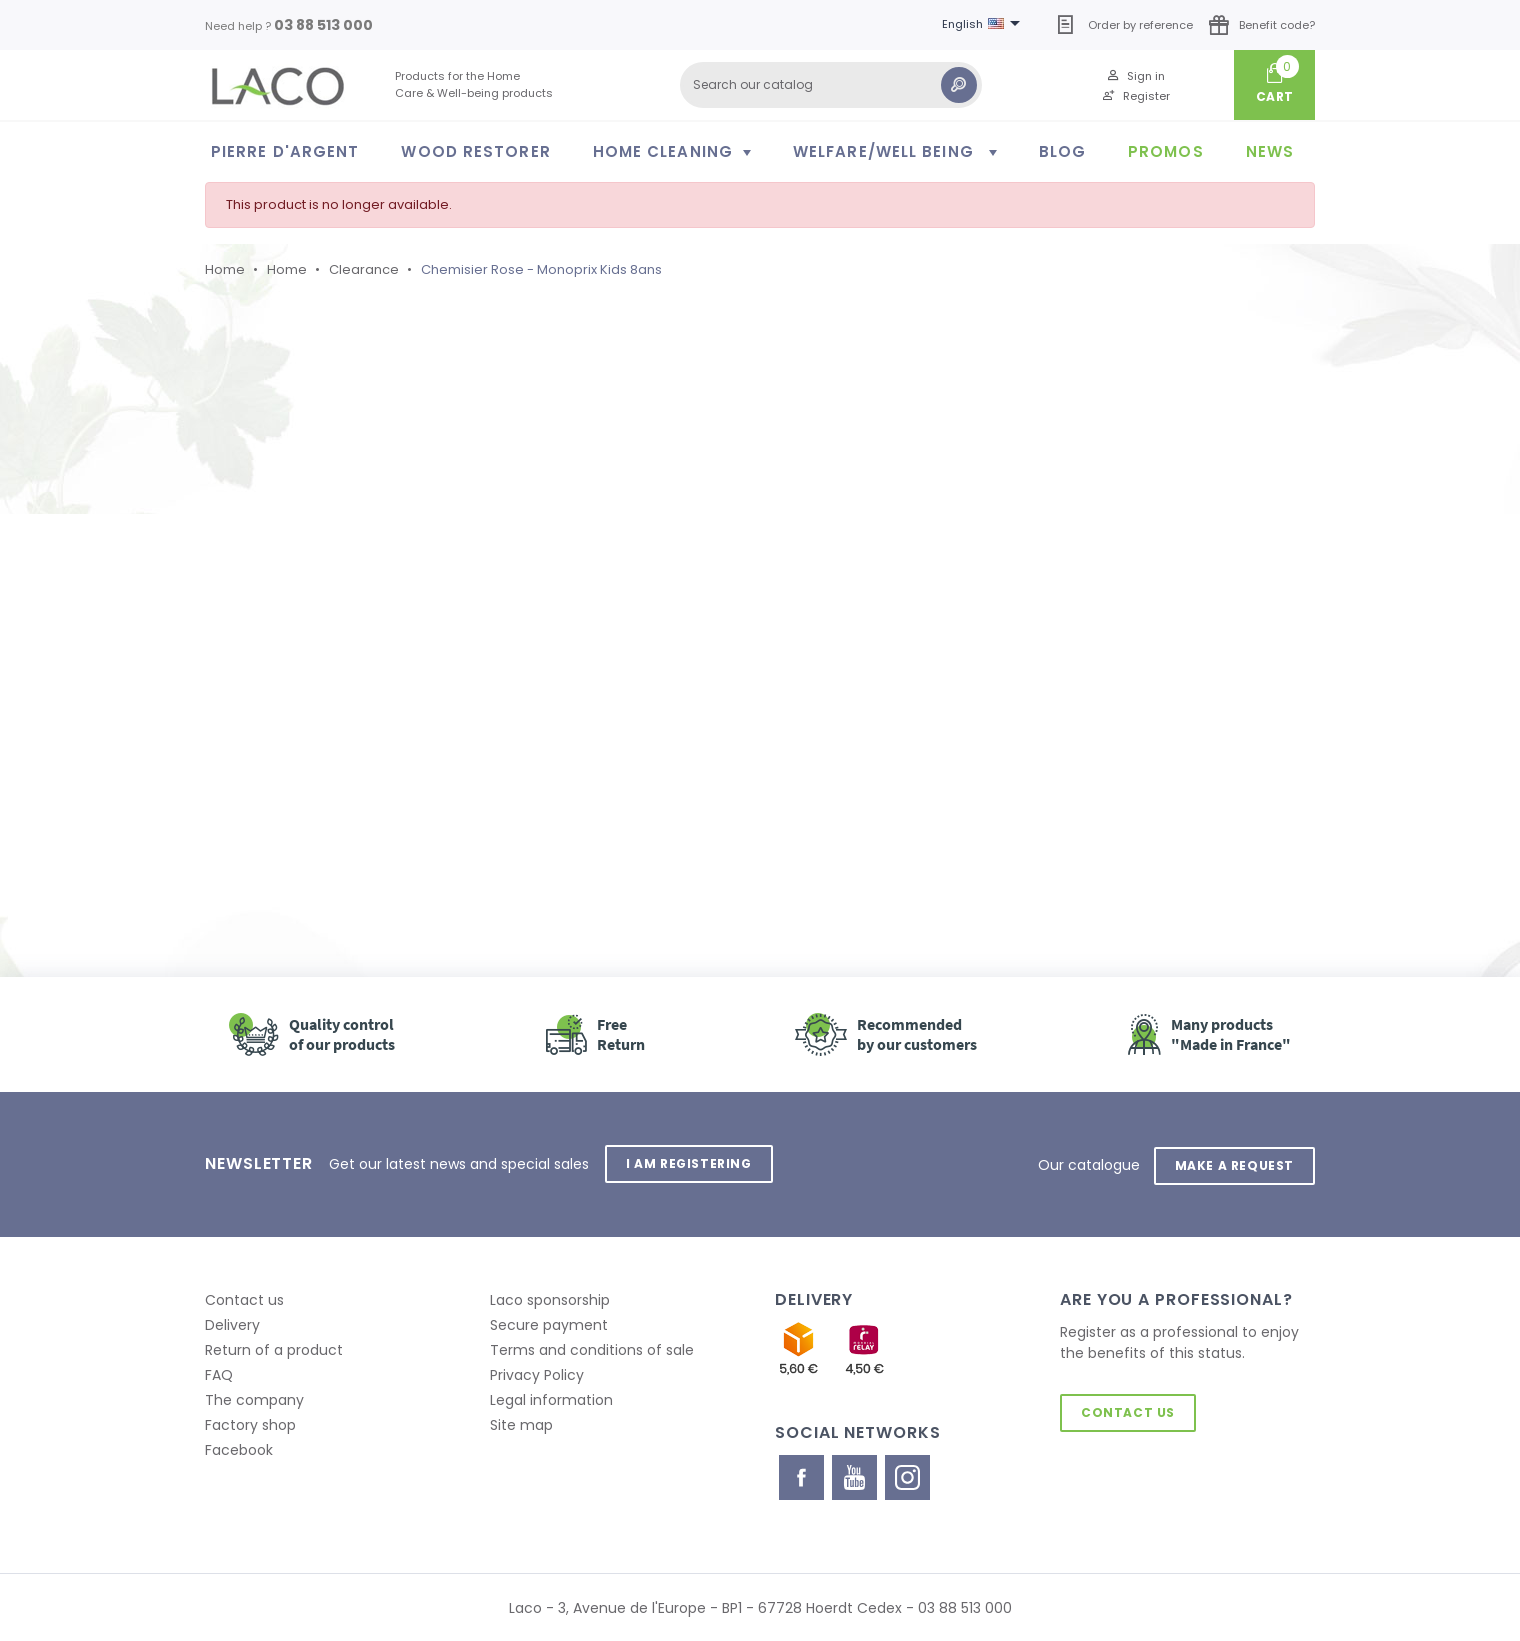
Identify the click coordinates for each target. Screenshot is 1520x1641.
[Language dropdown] (984, 25)
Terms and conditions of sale (592, 1348)
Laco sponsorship (550, 1298)
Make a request (1233, 1163)
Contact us (244, 1298)
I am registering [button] (690, 1163)
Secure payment (549, 1323)
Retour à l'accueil (319, 740)
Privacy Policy (537, 1373)
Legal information (551, 1398)
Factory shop (250, 1423)
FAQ (219, 1373)
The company (254, 1398)
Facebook (239, 1448)
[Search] (831, 85)
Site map (521, 1423)
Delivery (232, 1323)
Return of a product (274, 1348)
